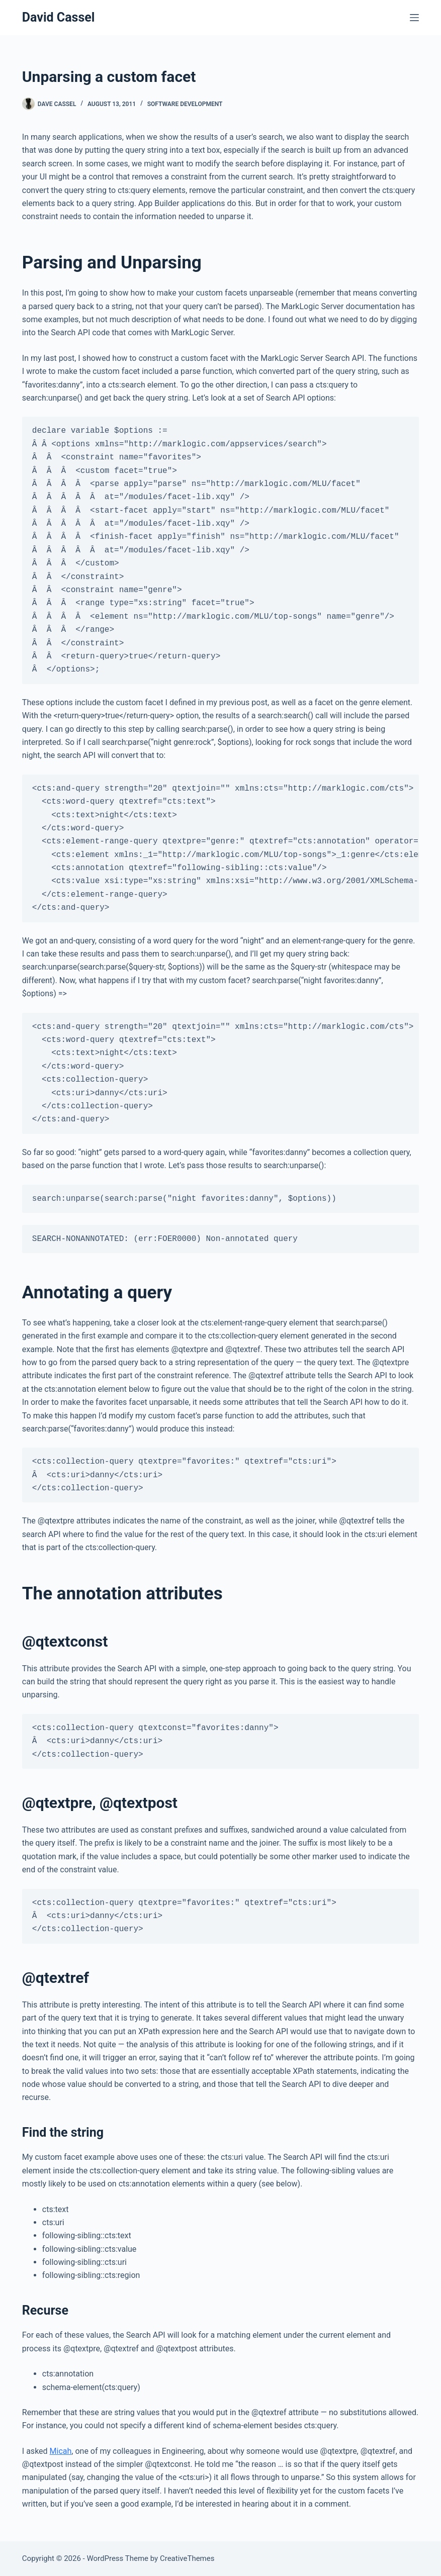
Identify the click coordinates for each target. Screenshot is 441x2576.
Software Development (185, 104)
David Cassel (58, 17)
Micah (61, 2451)
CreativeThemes (187, 2558)
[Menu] (414, 17)
